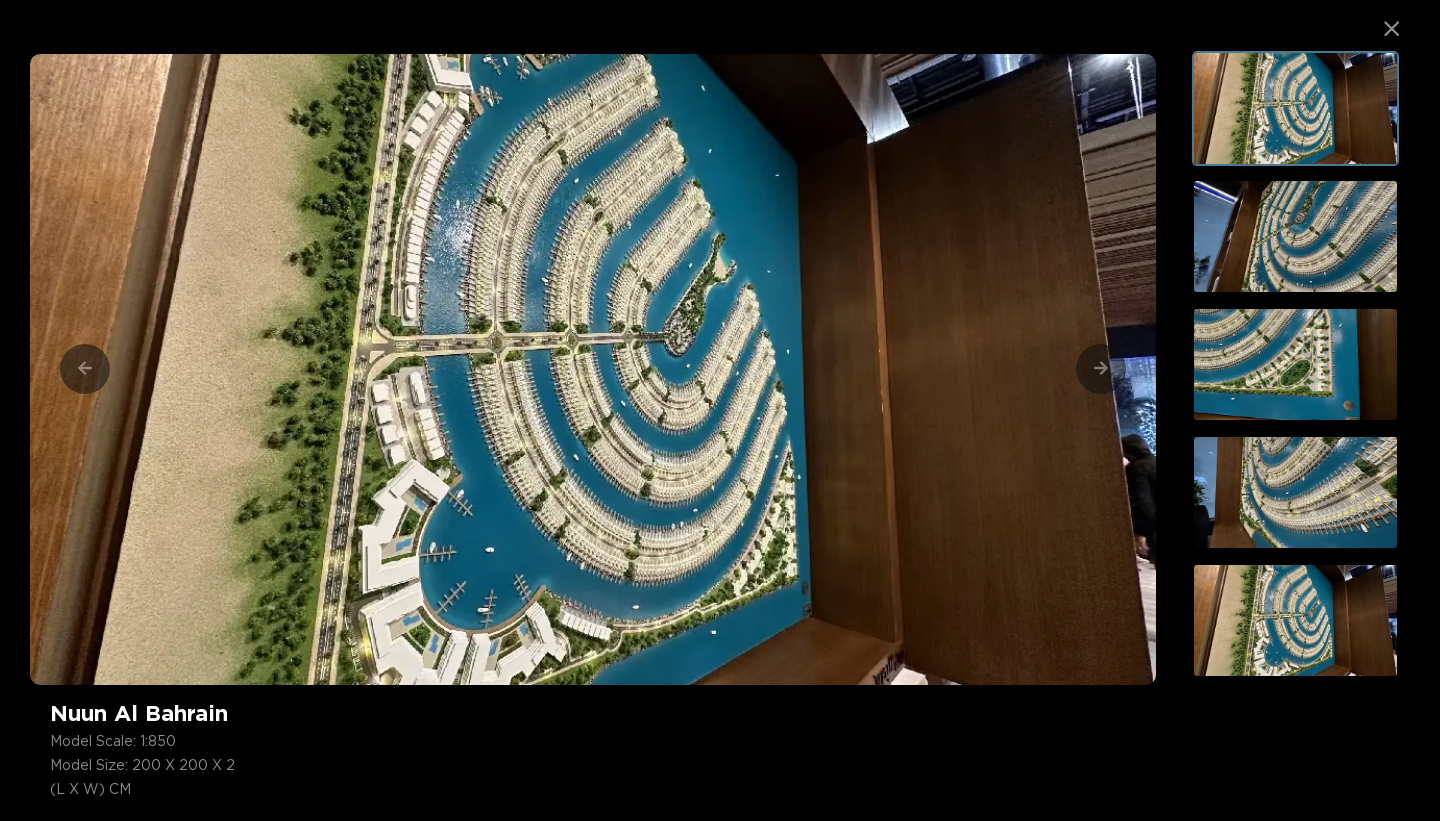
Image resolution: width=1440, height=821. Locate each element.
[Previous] (85, 369)
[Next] (1101, 369)
